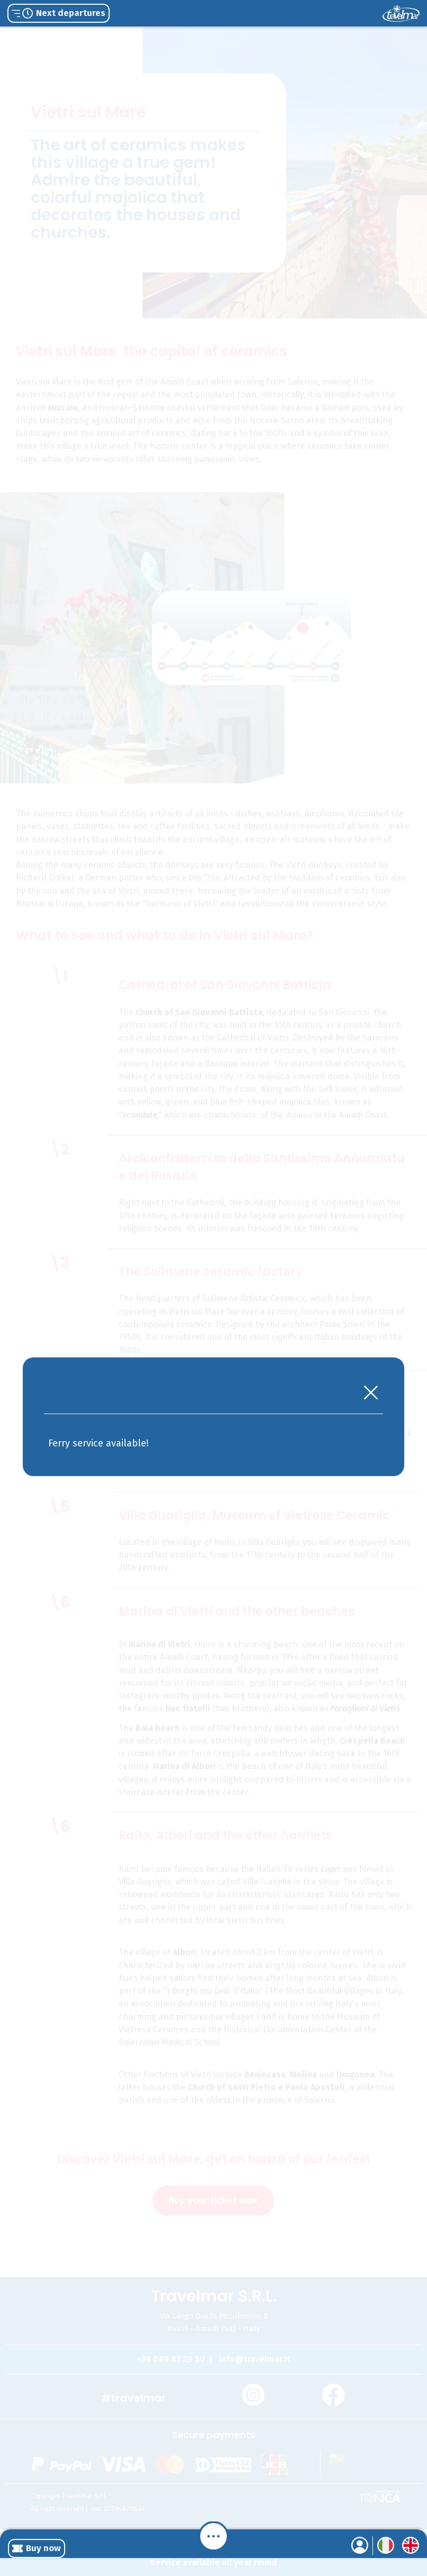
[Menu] (213, 2536)
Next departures (58, 13)
